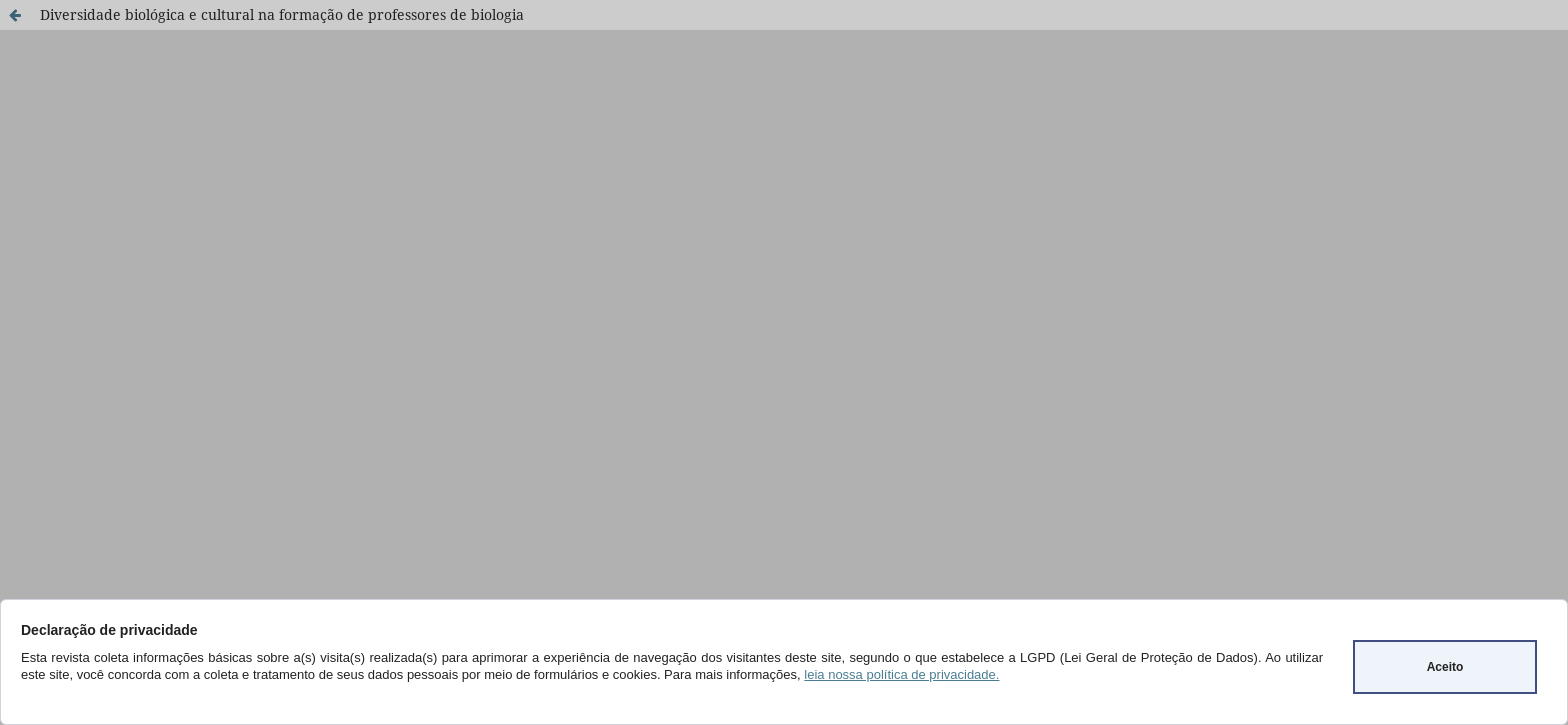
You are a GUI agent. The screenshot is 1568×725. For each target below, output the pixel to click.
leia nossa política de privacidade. (901, 674)
